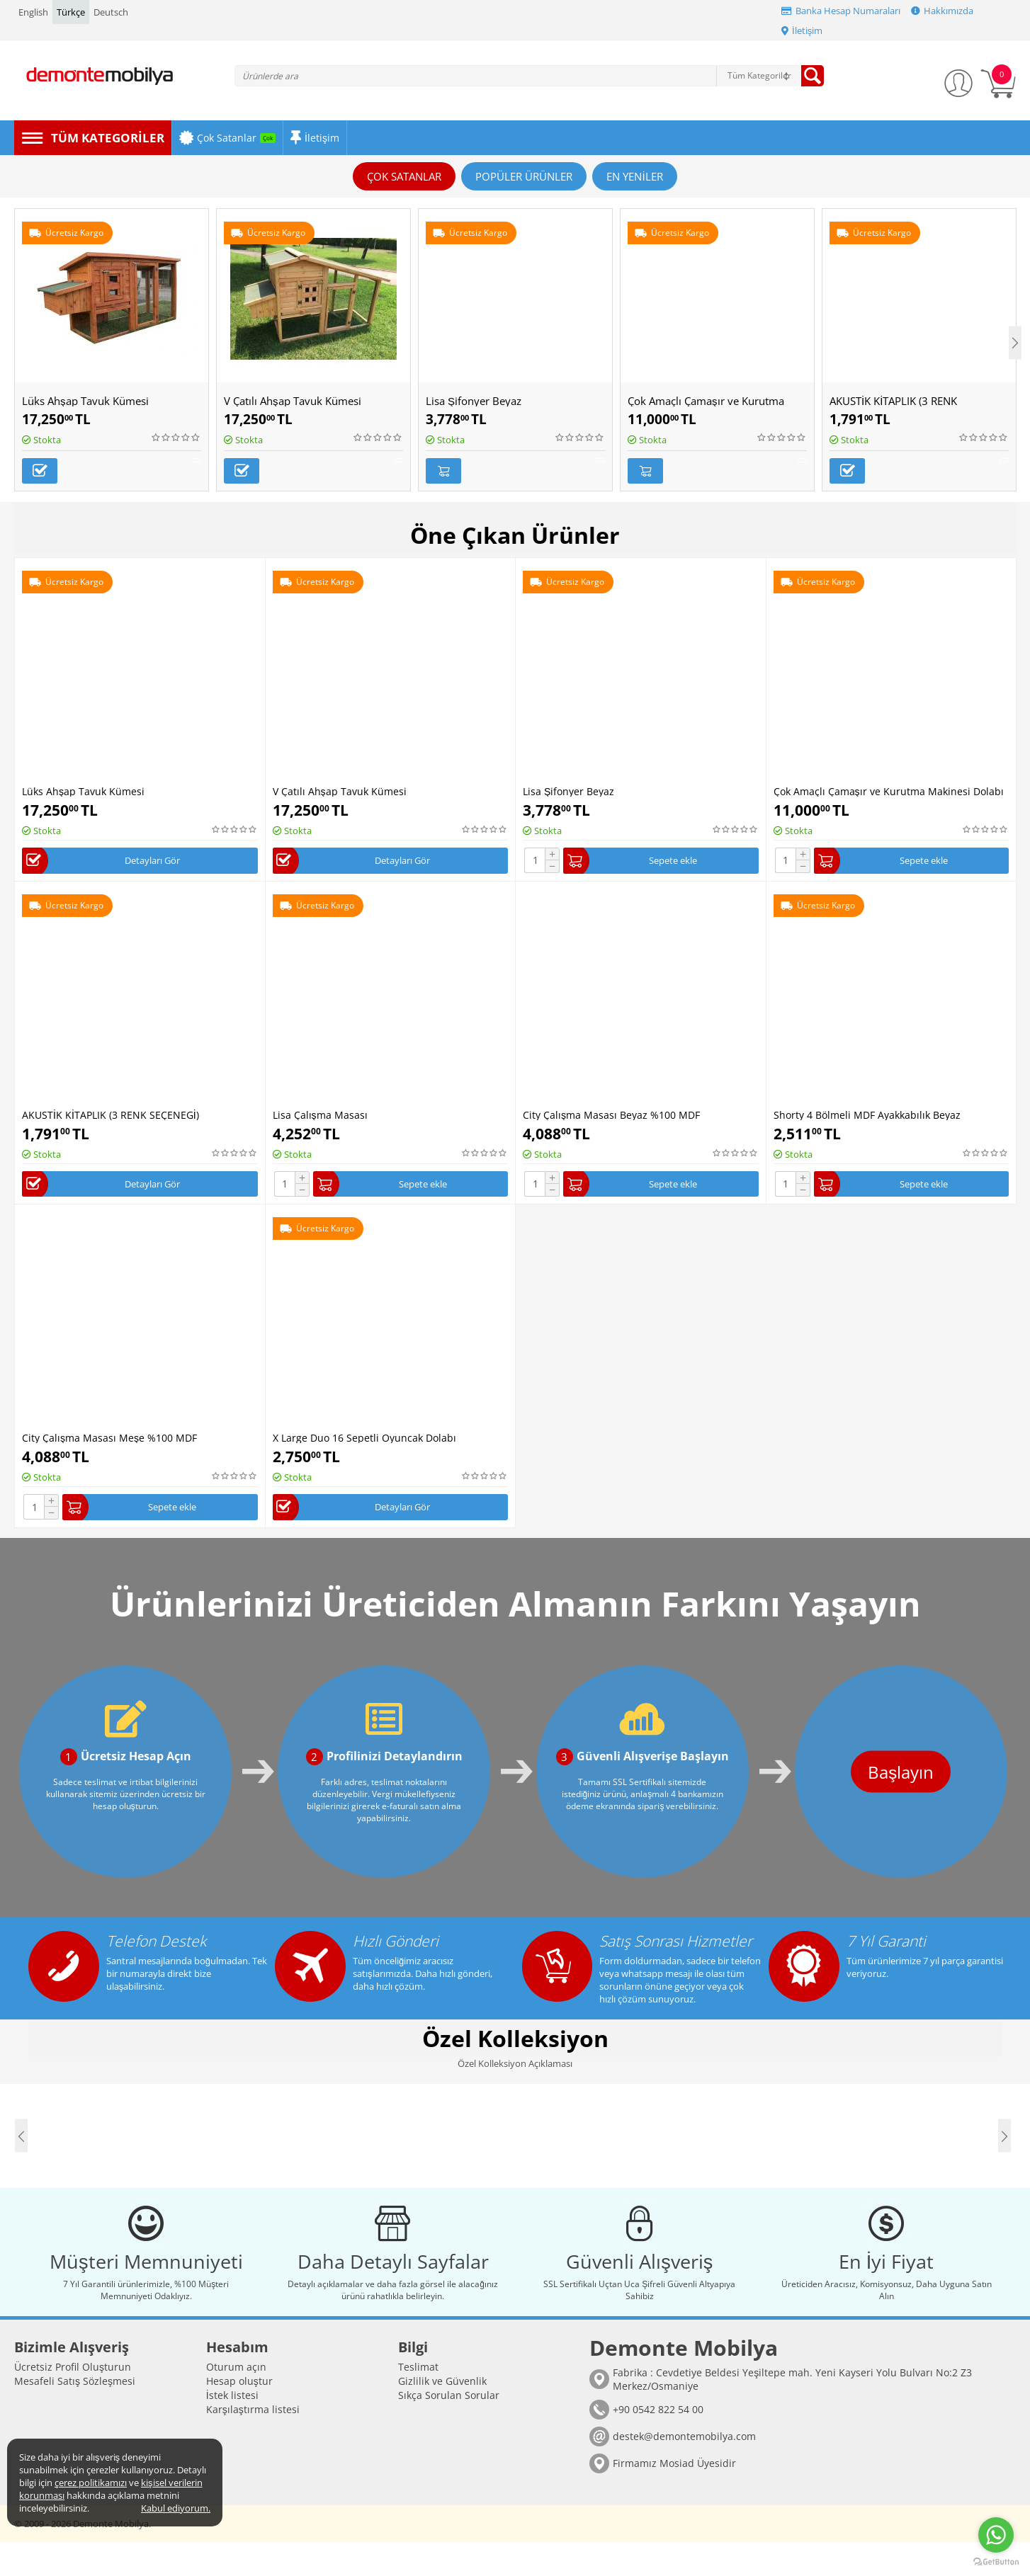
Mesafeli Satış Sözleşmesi (74, 2415)
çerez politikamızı (91, 2482)
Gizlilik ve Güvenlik (442, 2415)
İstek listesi (232, 2429)
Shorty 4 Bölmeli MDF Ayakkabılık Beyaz (867, 1113)
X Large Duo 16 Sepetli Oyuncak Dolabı (364, 1440)
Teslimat (418, 2400)
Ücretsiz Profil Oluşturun (72, 2400)
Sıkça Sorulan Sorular (448, 2429)
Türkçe (71, 12)
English (33, 12)
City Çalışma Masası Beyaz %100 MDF (611, 1113)
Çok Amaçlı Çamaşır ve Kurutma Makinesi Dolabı (889, 786)
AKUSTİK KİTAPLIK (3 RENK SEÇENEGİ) (110, 1113)
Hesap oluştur (239, 2415)
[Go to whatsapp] (996, 2535)
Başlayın (871, 1777)
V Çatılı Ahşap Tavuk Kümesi (292, 401)
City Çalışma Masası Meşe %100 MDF (109, 1440)
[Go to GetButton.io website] (996, 2562)
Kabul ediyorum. (175, 2508)
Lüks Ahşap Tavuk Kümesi (85, 401)
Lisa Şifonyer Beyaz (473, 401)
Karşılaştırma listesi (253, 2443)
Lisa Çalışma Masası (320, 1113)
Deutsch (111, 12)
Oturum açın (236, 2400)
